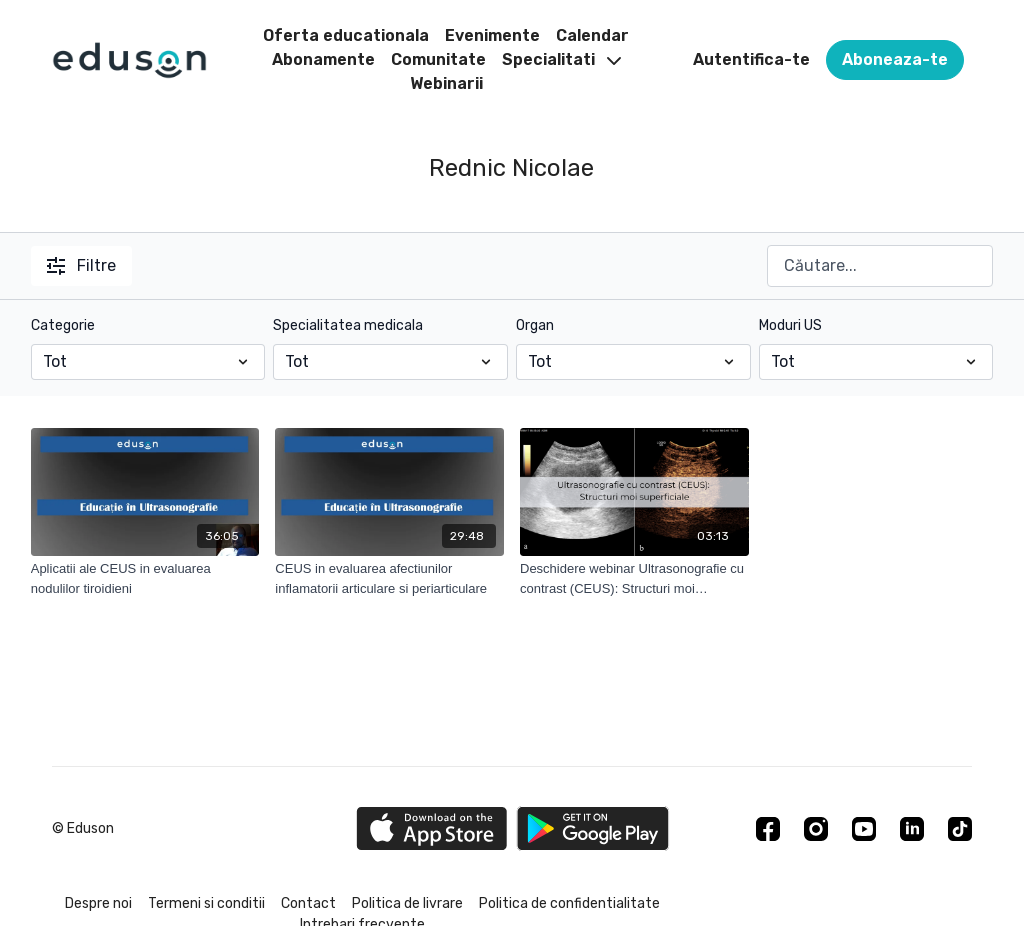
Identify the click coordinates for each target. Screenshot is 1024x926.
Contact (308, 903)
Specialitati (561, 59)
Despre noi (98, 903)
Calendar (592, 35)
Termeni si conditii (206, 903)
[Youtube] (864, 829)
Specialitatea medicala (348, 325)
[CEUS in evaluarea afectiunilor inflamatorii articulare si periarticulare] (389, 578)
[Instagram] (816, 829)
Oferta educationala (346, 35)
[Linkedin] (912, 829)
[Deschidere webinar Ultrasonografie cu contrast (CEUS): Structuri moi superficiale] (634, 578)
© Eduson (83, 829)
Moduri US (790, 325)
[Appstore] (431, 828)
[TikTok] (960, 829)
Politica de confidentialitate (569, 903)
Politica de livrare (407, 903)
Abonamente (323, 59)
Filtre (81, 265)
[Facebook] (768, 829)
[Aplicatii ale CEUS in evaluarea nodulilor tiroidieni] (145, 578)
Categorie (63, 325)
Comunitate (438, 59)
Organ (535, 325)
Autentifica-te (751, 59)
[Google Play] (593, 828)
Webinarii (446, 83)
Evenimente (492, 35)
